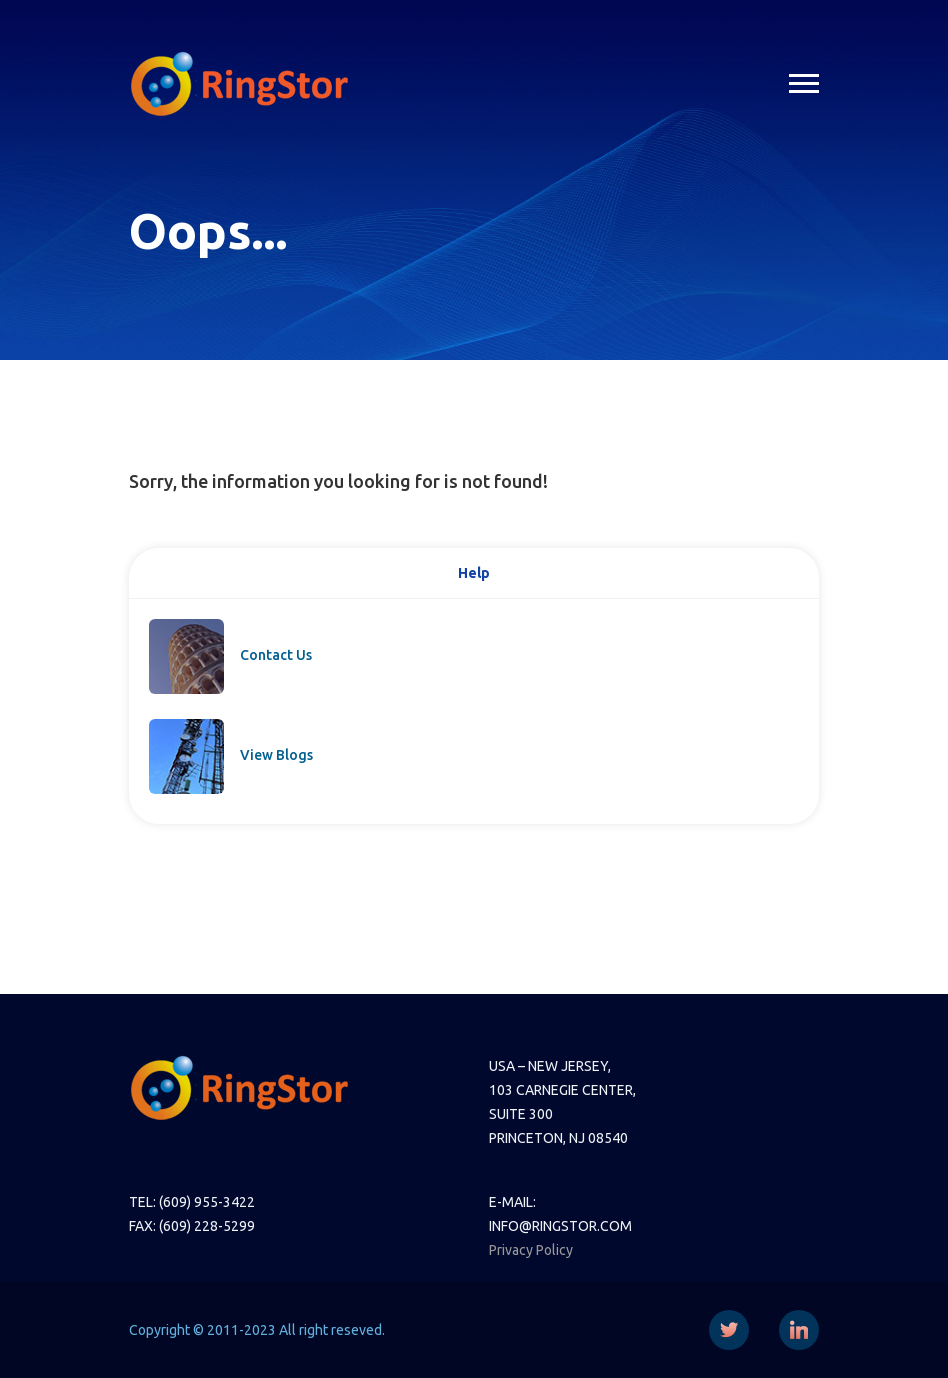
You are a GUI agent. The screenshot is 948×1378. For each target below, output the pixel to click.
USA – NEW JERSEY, (550, 1066)
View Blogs (276, 755)
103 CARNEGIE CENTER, (562, 1090)
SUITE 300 (521, 1114)
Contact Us (276, 655)
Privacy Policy (531, 1250)
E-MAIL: (512, 1202)
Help (474, 573)
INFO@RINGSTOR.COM (560, 1226)
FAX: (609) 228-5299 (192, 1226)
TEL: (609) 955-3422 (192, 1202)
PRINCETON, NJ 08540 (558, 1138)
